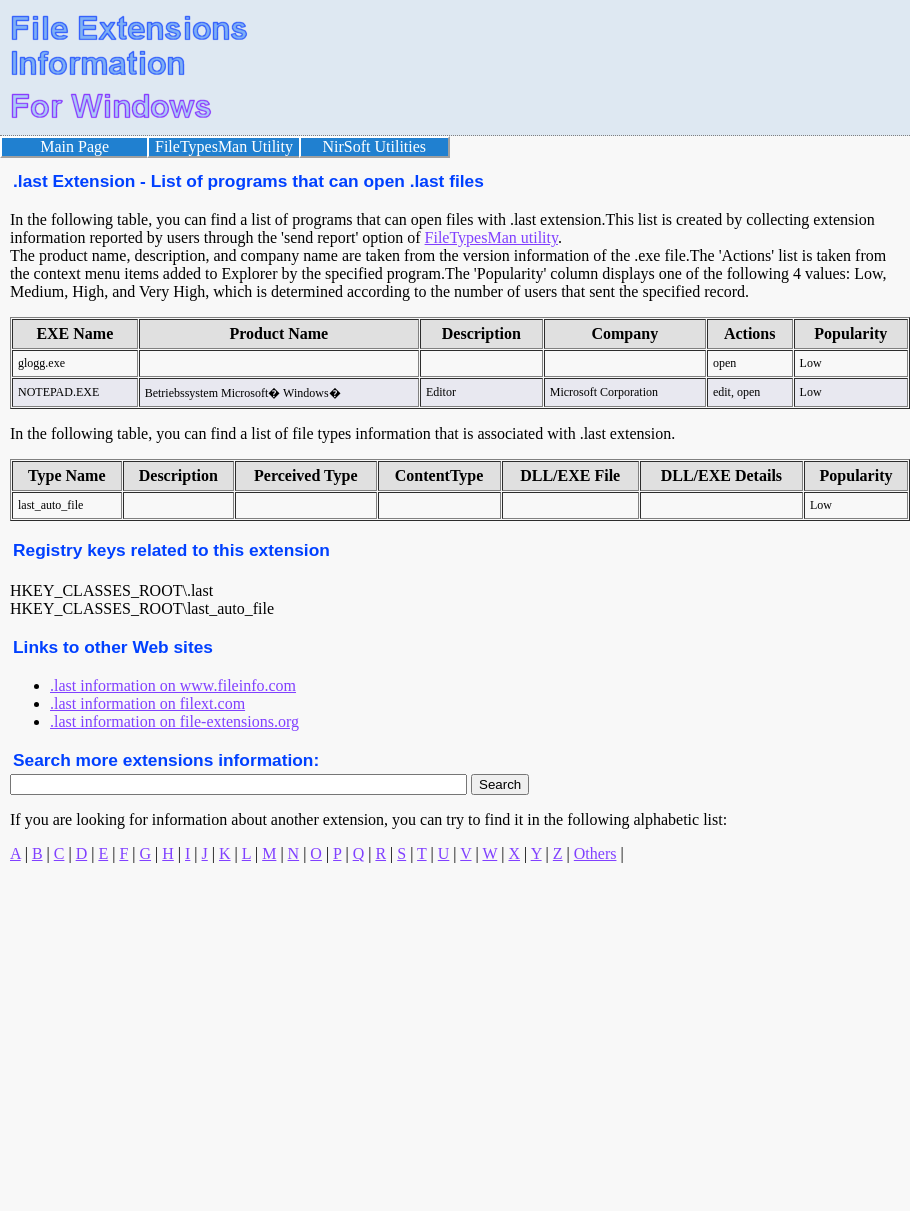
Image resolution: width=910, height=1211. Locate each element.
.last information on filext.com (147, 703)
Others (595, 853)
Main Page (74, 146)
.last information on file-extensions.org (174, 721)
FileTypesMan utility (491, 237)
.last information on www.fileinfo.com (173, 685)
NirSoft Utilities (375, 146)
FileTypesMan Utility (224, 146)
